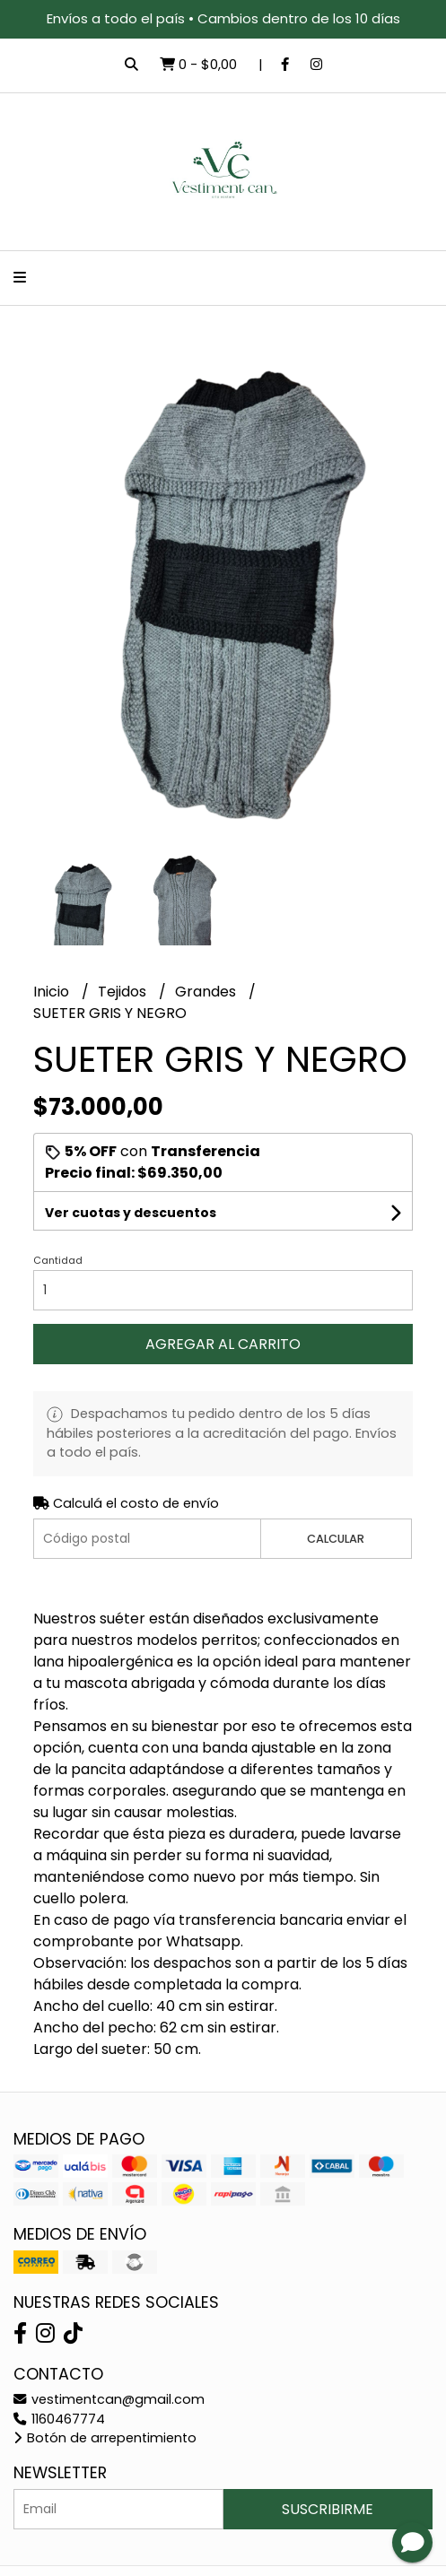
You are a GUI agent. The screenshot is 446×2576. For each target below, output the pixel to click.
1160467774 (59, 2419)
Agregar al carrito (223, 1344)
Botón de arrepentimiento (105, 2438)
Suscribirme (327, 2509)
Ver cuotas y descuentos (130, 1213)
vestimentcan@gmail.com (109, 2399)
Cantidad (58, 1260)
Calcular (335, 1538)
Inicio (53, 991)
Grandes (207, 991)
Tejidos (124, 991)
